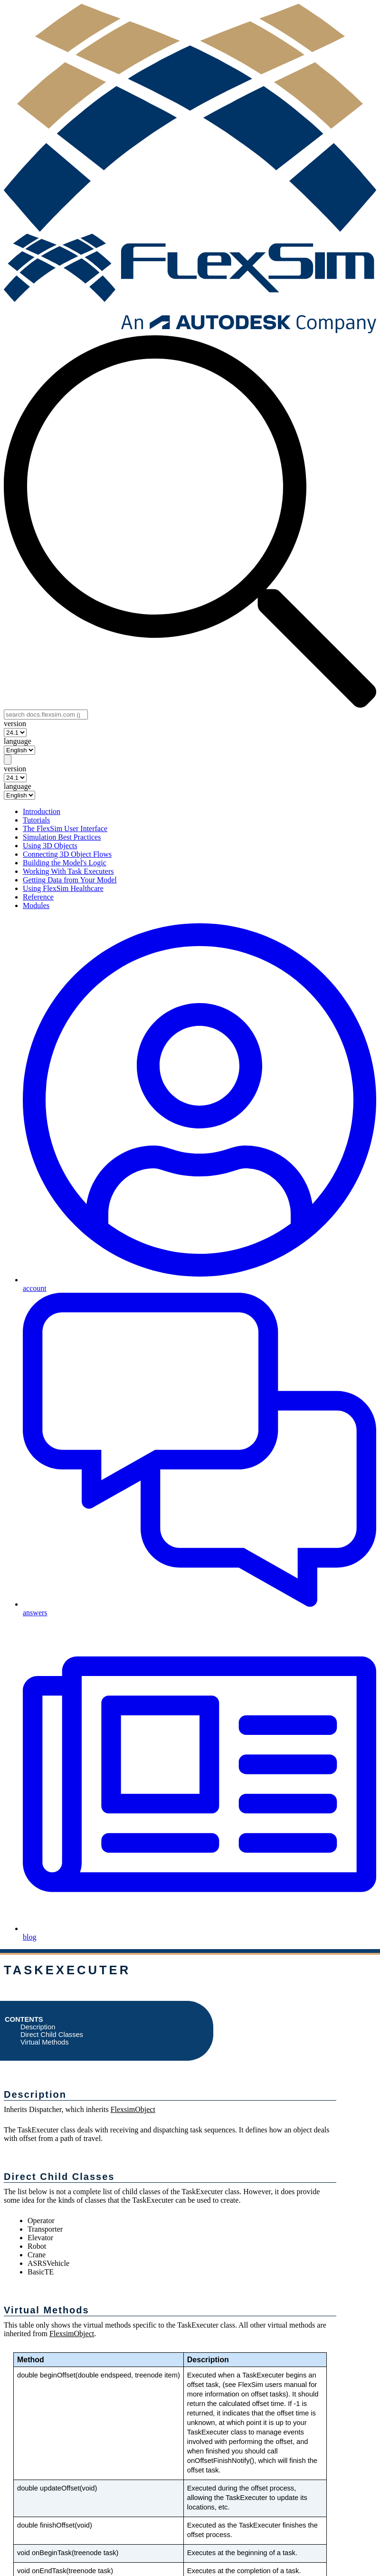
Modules (36, 905)
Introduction (41, 811)
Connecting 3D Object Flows (67, 854)
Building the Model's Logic (64, 863)
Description (37, 2027)
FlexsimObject (133, 2109)
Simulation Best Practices (62, 837)
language (17, 741)
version (15, 724)
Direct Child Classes (51, 2034)
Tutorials (36, 820)
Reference (38, 897)
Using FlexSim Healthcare (63, 888)
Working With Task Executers (68, 871)
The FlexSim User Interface (65, 828)
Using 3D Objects (50, 846)
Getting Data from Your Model (70, 880)
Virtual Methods (44, 2042)
